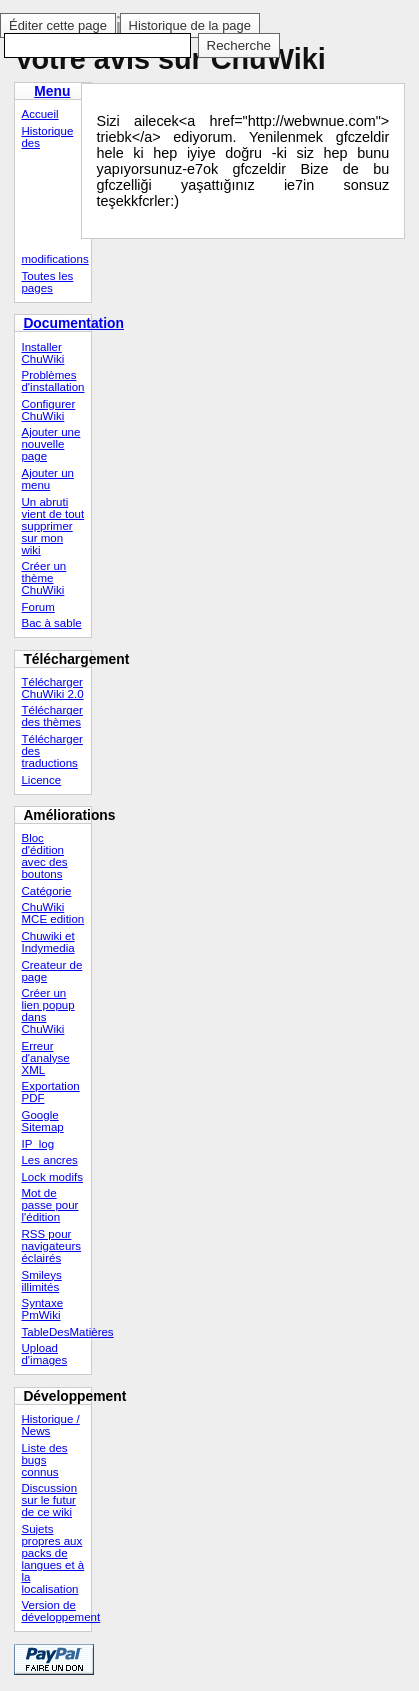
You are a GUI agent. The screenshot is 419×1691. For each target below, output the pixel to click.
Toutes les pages (47, 282)
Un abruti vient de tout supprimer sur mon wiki (52, 526)
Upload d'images (44, 1354)
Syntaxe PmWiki (42, 1309)
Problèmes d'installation (52, 381)
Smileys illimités (41, 1281)
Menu (52, 91)
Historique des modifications (54, 195)
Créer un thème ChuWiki (43, 578)
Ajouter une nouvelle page (50, 444)
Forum (37, 607)
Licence (41, 780)
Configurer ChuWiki (48, 410)
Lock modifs (51, 1177)
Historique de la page (190, 25)
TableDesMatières (56, 1332)
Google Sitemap (42, 1121)
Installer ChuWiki (42, 353)
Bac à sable (51, 623)
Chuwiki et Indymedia (47, 942)
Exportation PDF (50, 1092)
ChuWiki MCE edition (52, 913)
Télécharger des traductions (51, 751)
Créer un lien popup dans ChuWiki (47, 1011)
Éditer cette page (58, 25)
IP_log (37, 1144)
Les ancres (49, 1160)
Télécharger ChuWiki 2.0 (52, 688)
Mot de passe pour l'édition (49, 1205)
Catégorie (46, 891)
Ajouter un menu (47, 479)
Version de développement (56, 1611)
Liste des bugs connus (44, 1460)
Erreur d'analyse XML (45, 1058)
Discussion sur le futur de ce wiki (49, 1500)
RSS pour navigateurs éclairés (51, 1246)
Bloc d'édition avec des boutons (44, 856)
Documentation (73, 323)
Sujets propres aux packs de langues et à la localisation (52, 1559)
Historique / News (50, 1425)
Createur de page (51, 971)
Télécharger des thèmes (51, 716)
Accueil (39, 114)
